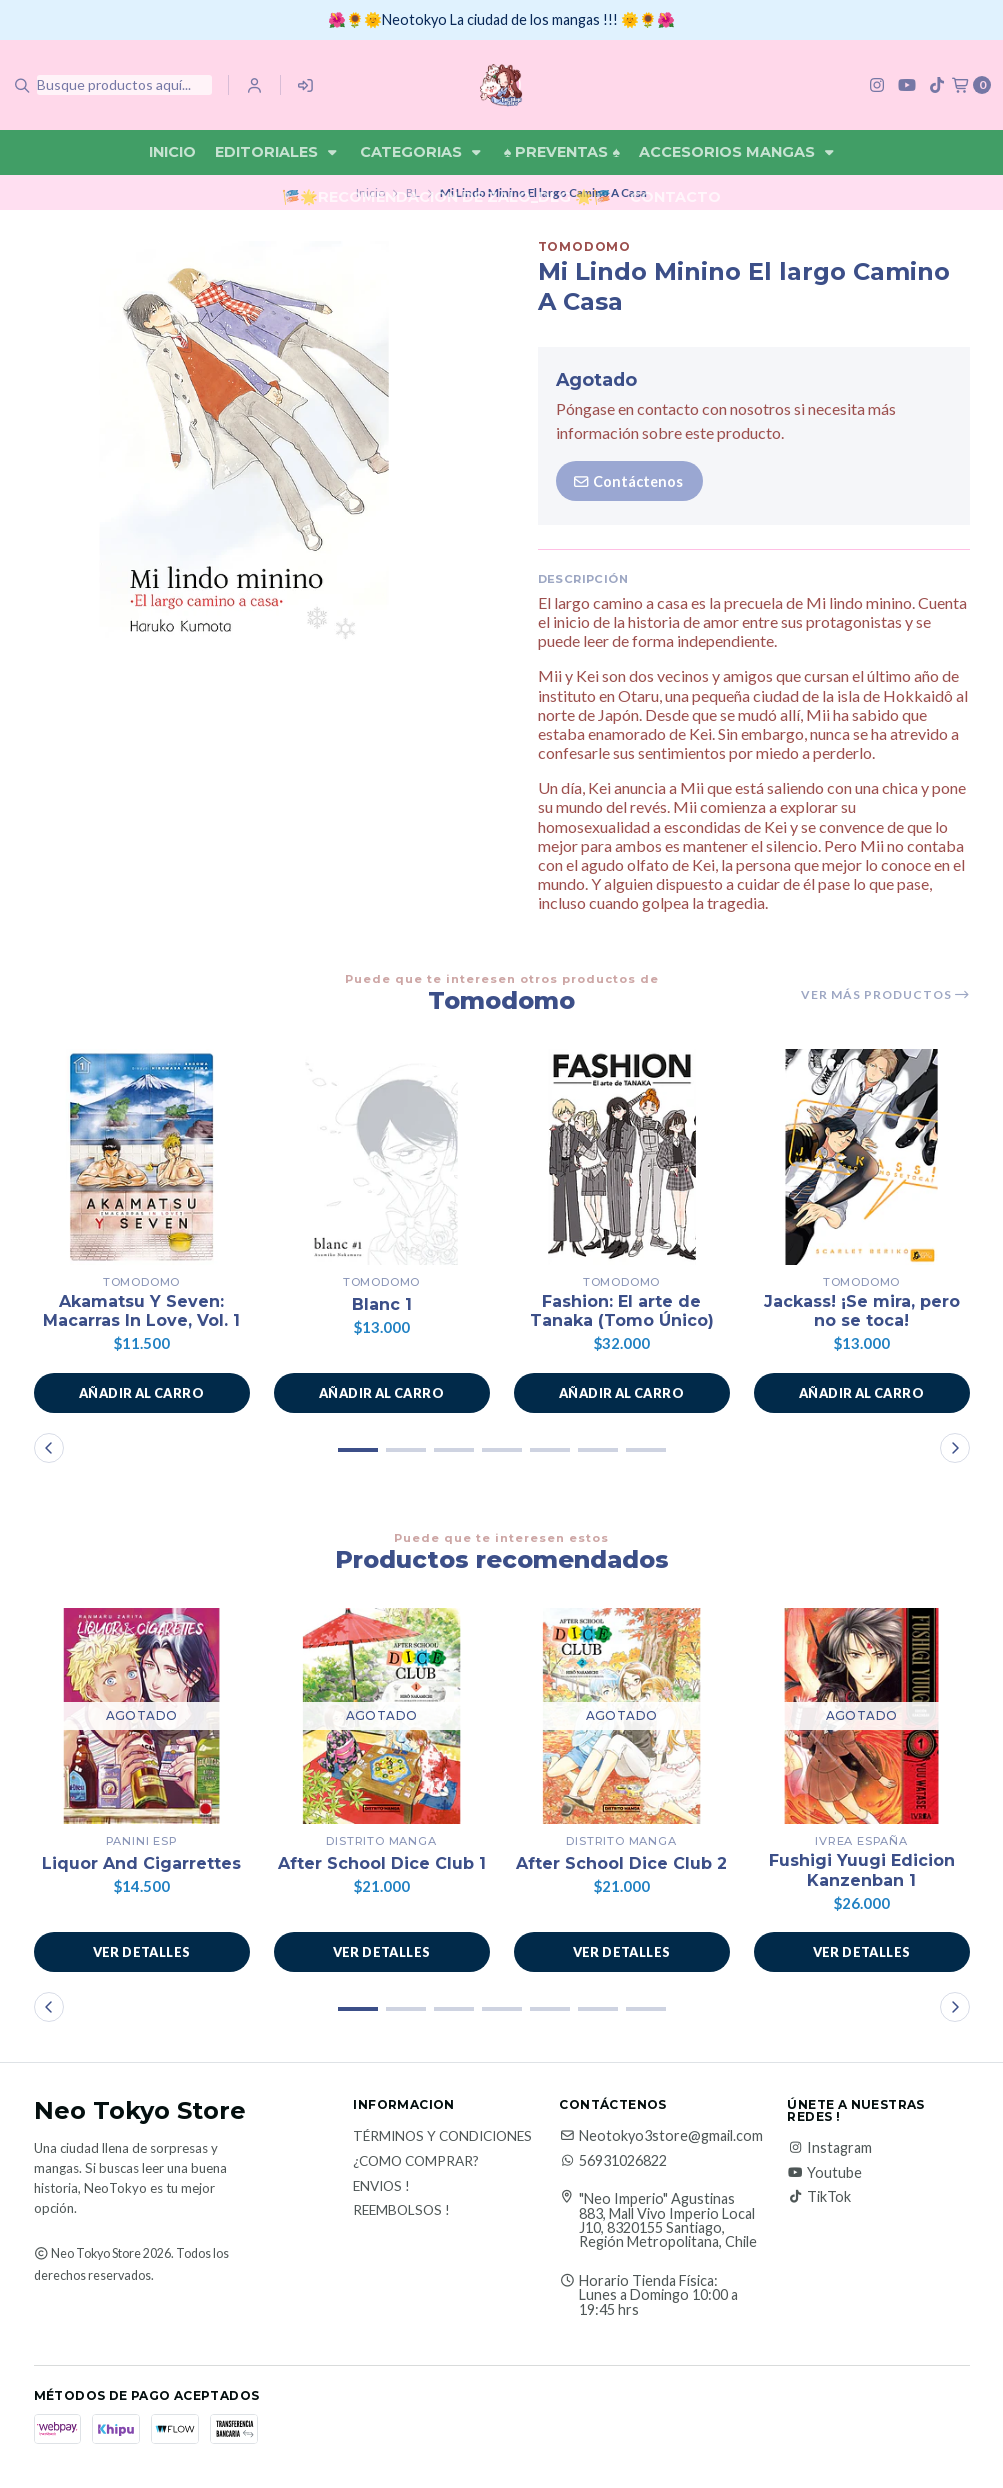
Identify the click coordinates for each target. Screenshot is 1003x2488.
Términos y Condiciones (442, 2137)
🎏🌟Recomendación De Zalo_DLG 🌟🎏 (446, 197)
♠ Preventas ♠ (562, 152)
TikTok (819, 2197)
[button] (142, 1393)
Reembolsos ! (401, 2211)
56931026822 (613, 2161)
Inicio (172, 152)
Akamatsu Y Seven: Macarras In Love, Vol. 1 (141, 1311)
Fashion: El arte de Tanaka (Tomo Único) (622, 1311)
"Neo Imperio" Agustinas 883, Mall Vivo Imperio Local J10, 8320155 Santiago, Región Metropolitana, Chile (668, 2221)
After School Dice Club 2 (621, 1863)
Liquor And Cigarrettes (141, 1863)
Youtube (824, 2173)
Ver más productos (885, 995)
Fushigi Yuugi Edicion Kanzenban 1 (862, 1870)
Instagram (829, 2148)
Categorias (422, 152)
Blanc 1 (382, 1304)
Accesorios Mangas (738, 152)
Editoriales (278, 152)
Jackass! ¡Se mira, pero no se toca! (862, 1311)
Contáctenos (627, 481)
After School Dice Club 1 (382, 1863)
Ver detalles (142, 1952)
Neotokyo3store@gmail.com (661, 2136)
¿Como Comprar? (416, 2162)
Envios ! (381, 2187)
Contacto (675, 197)
